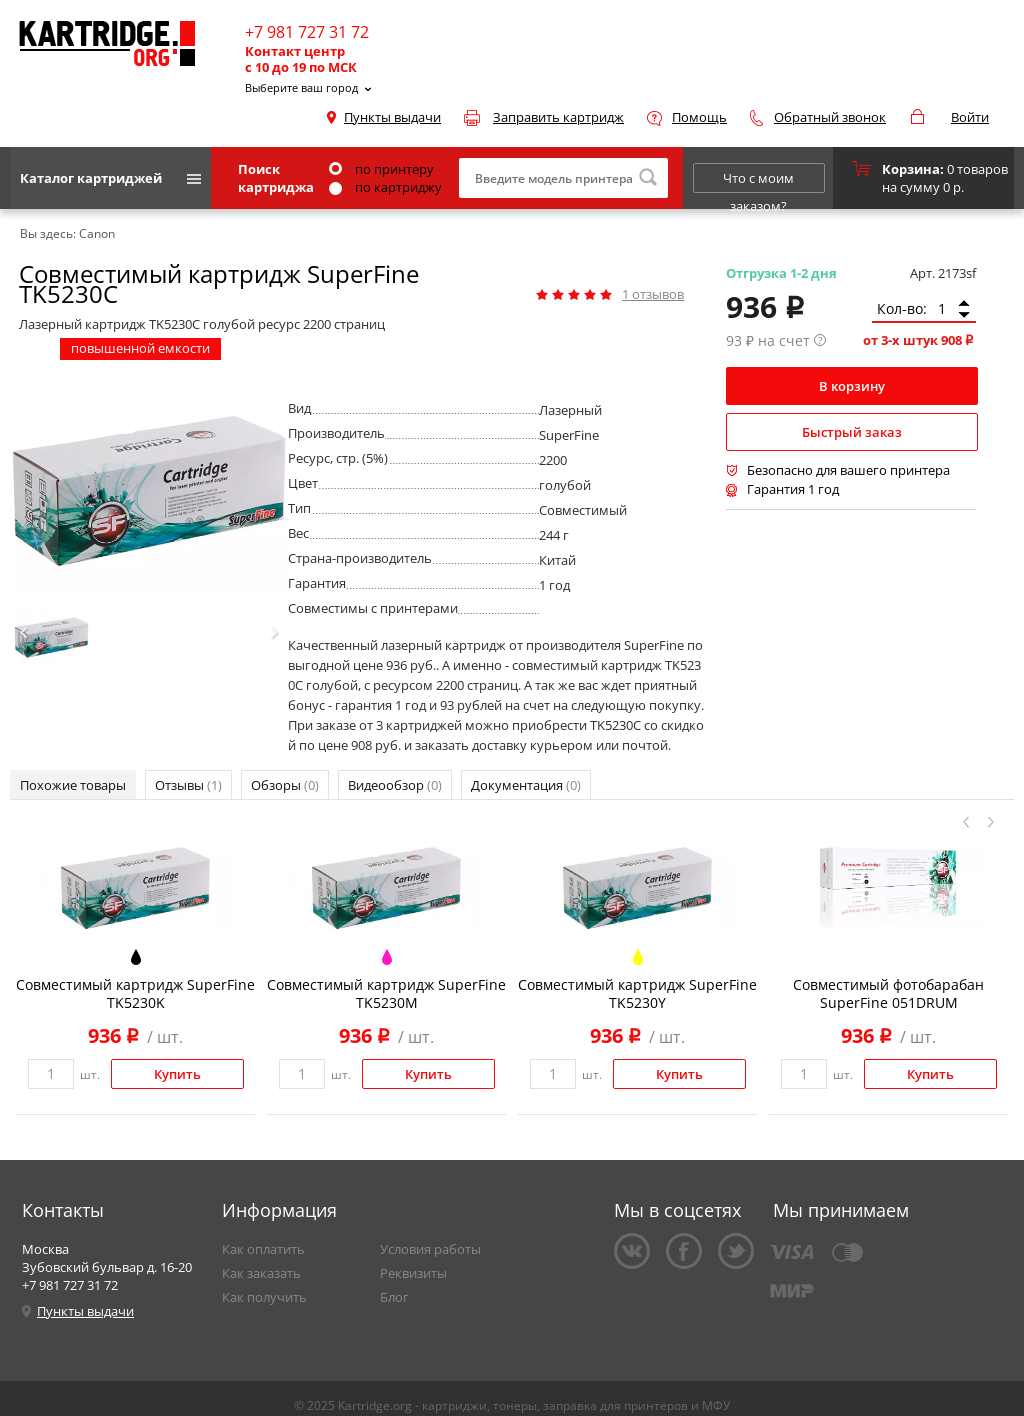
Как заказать (261, 1273)
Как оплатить (263, 1249)
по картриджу (385, 187)
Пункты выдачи (392, 117)
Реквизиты (413, 1273)
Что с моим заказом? (758, 181)
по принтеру (381, 169)
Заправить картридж (558, 117)
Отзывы (188, 785)
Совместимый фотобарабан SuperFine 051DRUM (888, 993)
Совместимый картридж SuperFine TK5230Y (637, 993)
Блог (394, 1297)
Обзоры (285, 785)
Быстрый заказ (852, 432)
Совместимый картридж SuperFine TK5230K (135, 993)
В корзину (852, 386)
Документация (526, 785)
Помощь (699, 117)
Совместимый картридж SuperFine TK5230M (386, 993)
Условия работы (430, 1249)
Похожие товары (73, 785)
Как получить (264, 1297)
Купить (177, 1074)
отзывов (653, 294)
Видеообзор (395, 785)
